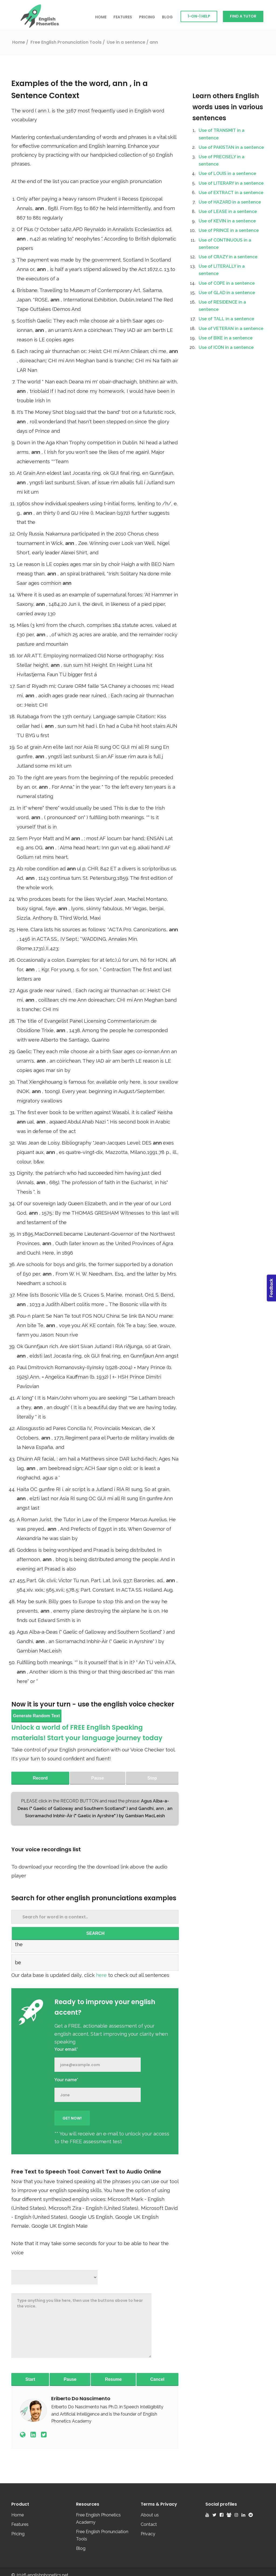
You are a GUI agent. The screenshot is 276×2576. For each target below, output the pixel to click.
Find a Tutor (243, 16)
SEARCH (95, 1933)
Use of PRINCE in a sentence (229, 230)
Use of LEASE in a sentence (228, 211)
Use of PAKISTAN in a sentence (231, 147)
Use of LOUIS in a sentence (227, 173)
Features (122, 17)
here (102, 1975)
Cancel (157, 2379)
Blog (167, 17)
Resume (113, 2379)
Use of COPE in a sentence (227, 283)
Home (100, 17)
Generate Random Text (36, 1715)
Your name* (66, 2079)
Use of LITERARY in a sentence (231, 183)
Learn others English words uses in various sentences (227, 106)
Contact (149, 2524)
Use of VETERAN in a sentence (231, 328)
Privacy (148, 2533)
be (18, 1962)
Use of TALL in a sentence (226, 318)
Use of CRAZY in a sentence (228, 256)
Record (40, 1778)
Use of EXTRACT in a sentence (231, 192)
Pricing (147, 17)
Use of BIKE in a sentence (226, 338)
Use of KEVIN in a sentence (227, 221)
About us (150, 2514)
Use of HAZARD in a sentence (230, 202)
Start (30, 2379)
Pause (70, 2379)
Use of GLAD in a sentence (227, 292)
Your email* (66, 2049)
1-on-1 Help (199, 16)
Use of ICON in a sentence (226, 347)
